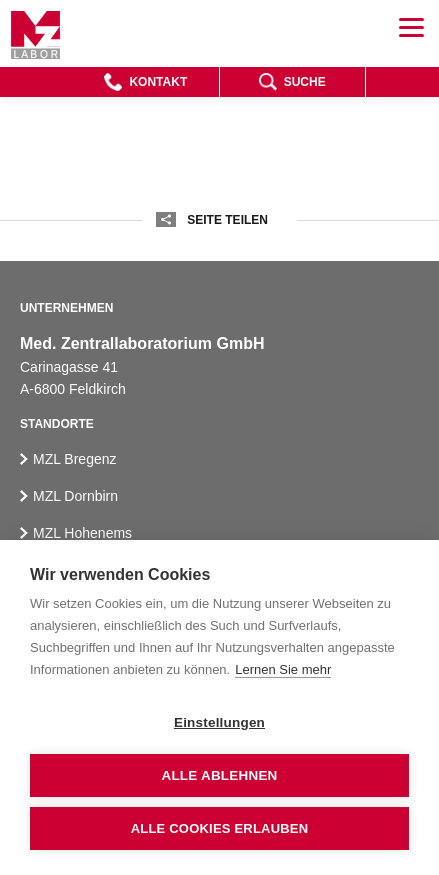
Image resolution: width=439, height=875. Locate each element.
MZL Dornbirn (75, 496)
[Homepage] (35, 35)
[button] (145, 82)
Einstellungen (219, 722)
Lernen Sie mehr (283, 669)
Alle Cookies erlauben (220, 828)
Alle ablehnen (219, 775)
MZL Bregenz (75, 459)
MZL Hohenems (82, 533)
